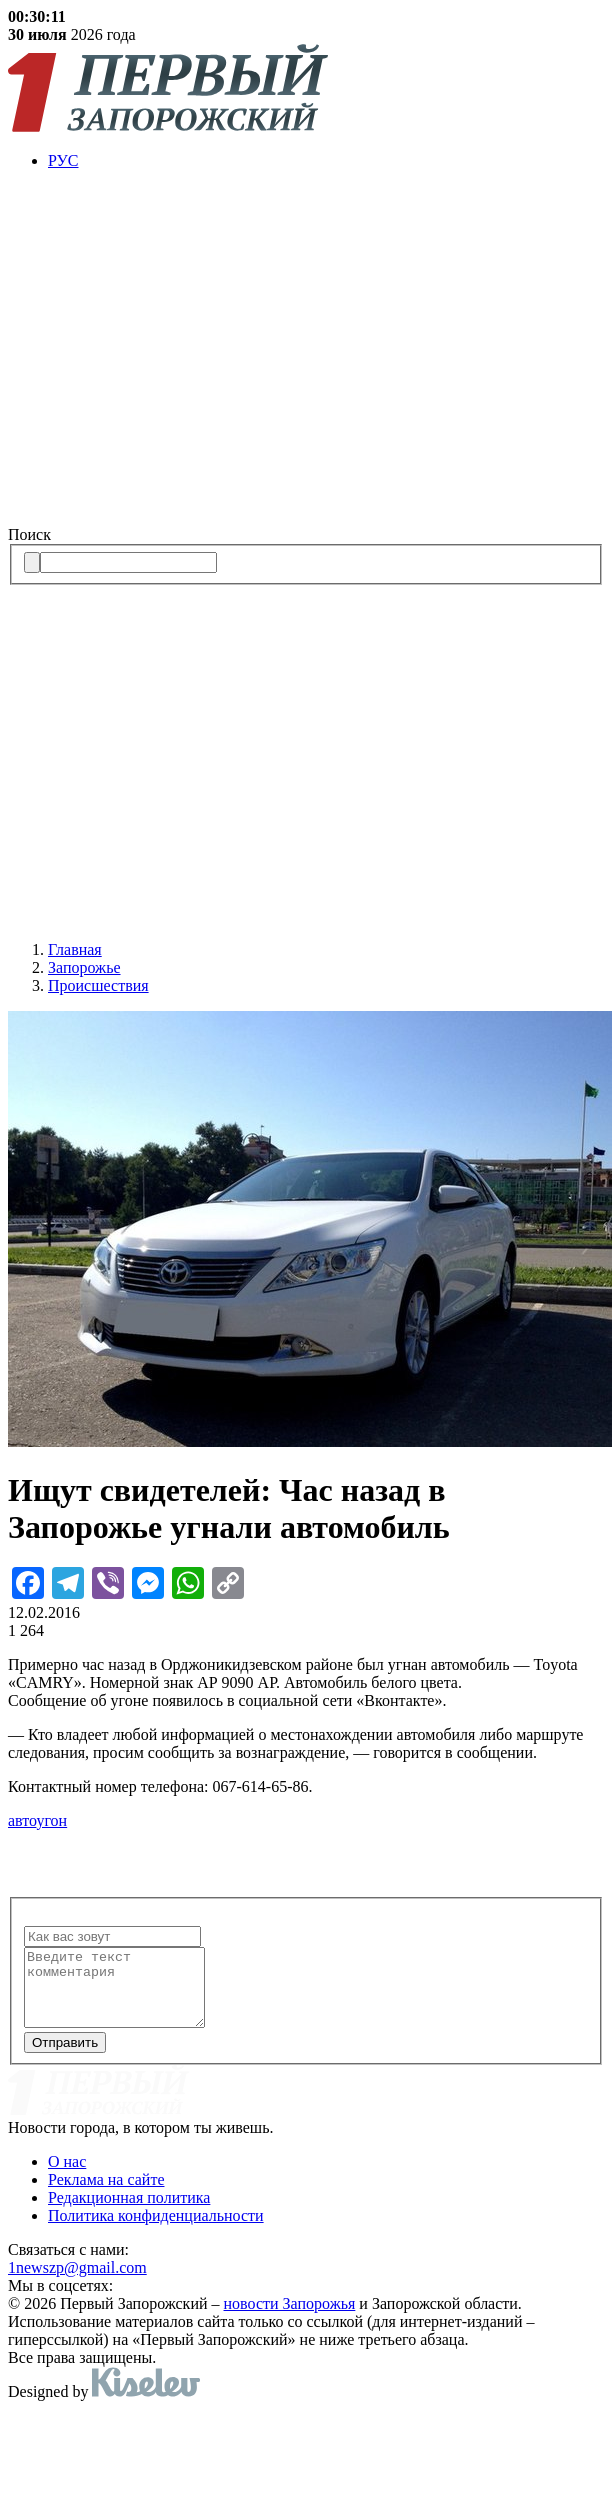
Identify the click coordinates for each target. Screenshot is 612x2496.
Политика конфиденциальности (156, 2230)
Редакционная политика (129, 2212)
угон (51, 1820)
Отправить (65, 2057)
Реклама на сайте (106, 2194)
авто (22, 1820)
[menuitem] (326, 161)
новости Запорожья (290, 2318)
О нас (67, 2176)
